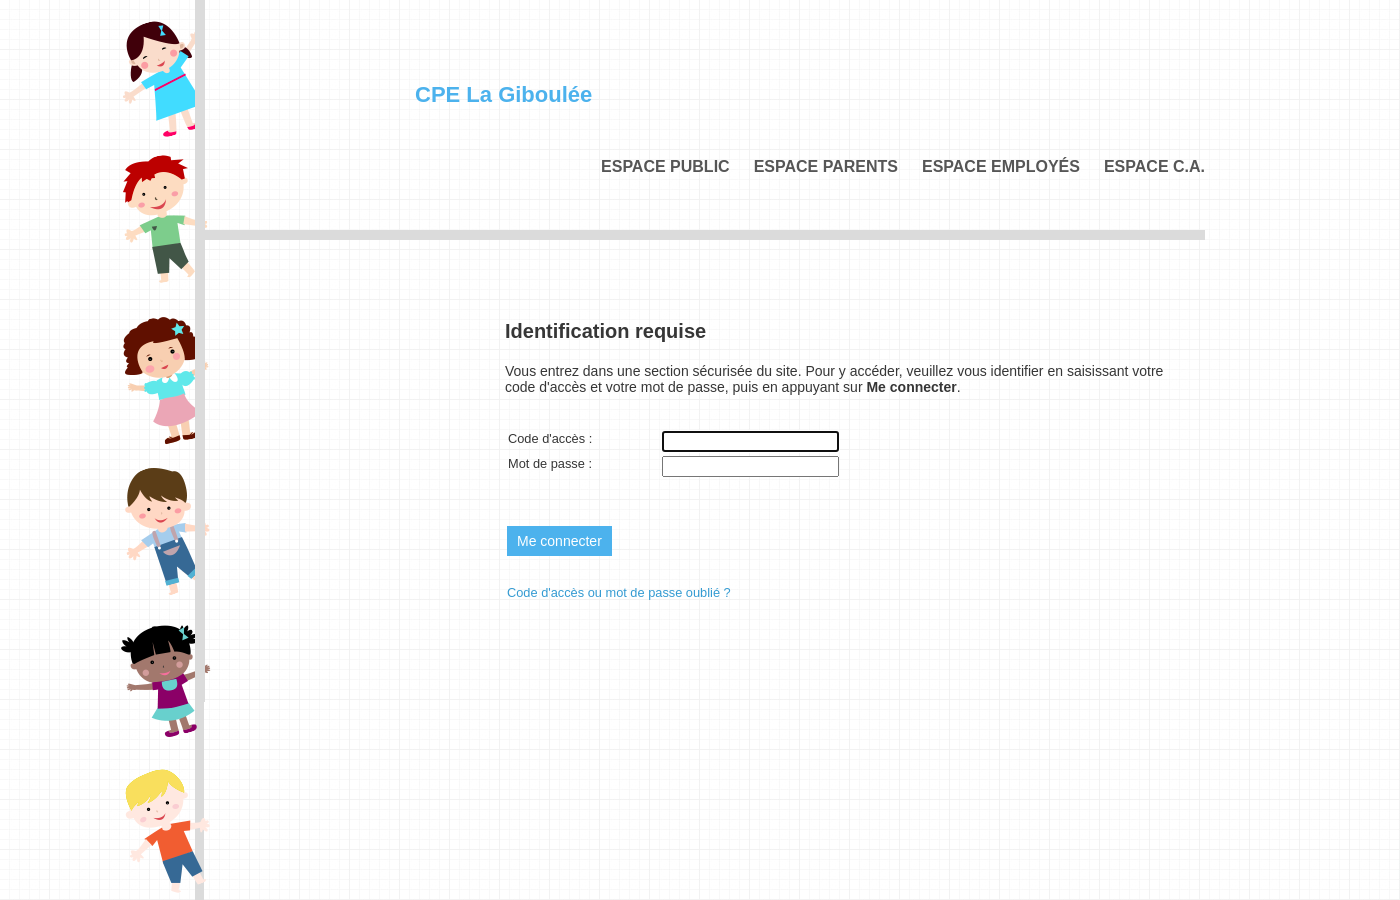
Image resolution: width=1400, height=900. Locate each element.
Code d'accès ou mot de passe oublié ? (619, 592)
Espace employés (1001, 166)
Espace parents (826, 166)
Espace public (665, 166)
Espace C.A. (1154, 166)
